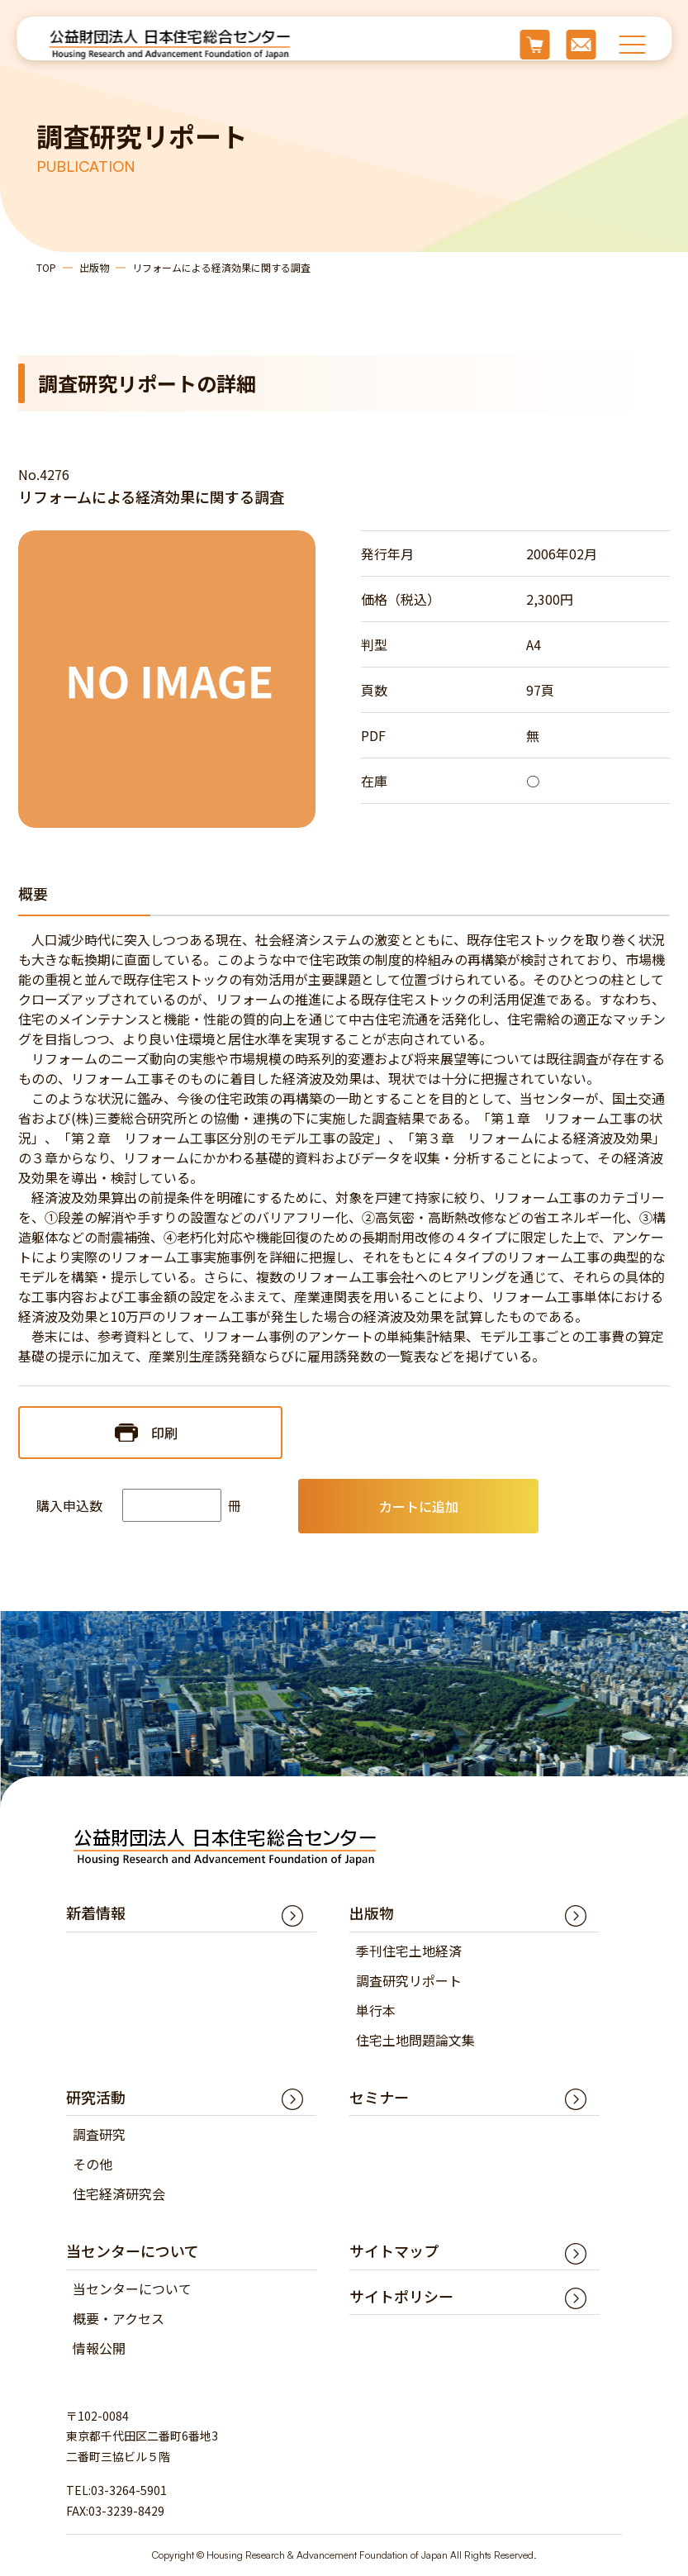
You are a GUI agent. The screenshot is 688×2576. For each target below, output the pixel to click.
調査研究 (99, 2134)
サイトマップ (394, 2250)
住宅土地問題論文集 (415, 2040)
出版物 (94, 267)
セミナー (379, 2097)
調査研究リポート (409, 1980)
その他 (92, 2164)
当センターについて (132, 2288)
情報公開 (99, 2348)
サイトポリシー (401, 2296)
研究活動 (96, 2097)
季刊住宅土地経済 (409, 1951)
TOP (46, 267)
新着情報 (96, 1912)
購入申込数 (69, 1505)
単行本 (376, 2010)
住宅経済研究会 (119, 2193)
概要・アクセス (118, 2318)
